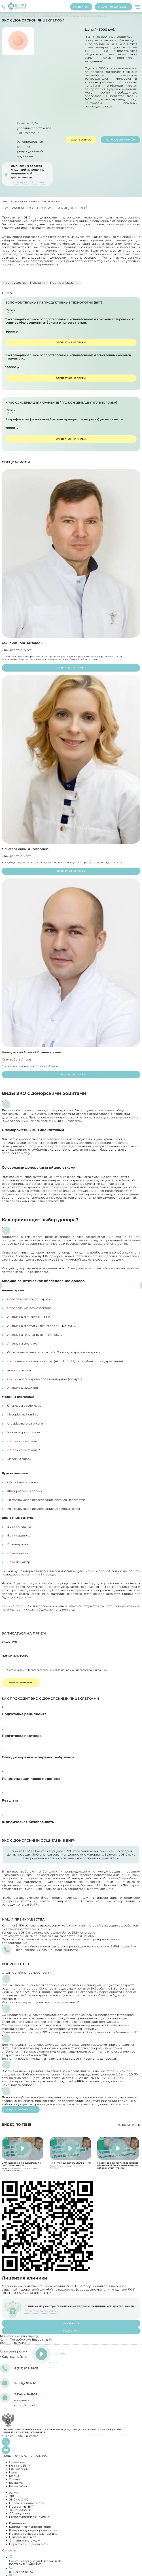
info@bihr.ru (26, 2383)
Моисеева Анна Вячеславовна (25, 849)
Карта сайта (18, 2486)
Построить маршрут (16, 2343)
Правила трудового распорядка (33, 2533)
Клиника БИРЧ (20, 2465)
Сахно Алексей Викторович (23, 643)
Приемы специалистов (26, 2503)
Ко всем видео (128, 2125)
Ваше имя (9, 1641)
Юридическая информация (30, 2527)
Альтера (41, 2455)
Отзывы (15, 2479)
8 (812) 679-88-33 (26, 2368)
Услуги (14, 2492)
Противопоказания (64, 282)
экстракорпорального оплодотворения (38, 1139)
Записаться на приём (120, 139)
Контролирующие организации (33, 2530)
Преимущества (14, 282)
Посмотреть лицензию (28, 182)
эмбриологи (48, 1871)
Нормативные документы (28, 2544)
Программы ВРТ (21, 2506)
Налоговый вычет (22, 2537)
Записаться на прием (71, 342)
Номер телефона (15, 1655)
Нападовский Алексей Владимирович (31, 1052)
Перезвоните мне (21, 1682)
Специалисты (19, 2469)
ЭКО (12, 2496)
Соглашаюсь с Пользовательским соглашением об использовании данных (57, 1670)
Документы (71, 2323)
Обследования (20, 2513)
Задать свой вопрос (21, 2109)
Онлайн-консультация (113, 6)
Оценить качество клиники (23, 2432)
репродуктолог (61, 1110)
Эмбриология (19, 2510)
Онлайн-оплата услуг (25, 2540)
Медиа (14, 2476)
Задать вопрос (81, 139)
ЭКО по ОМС (18, 2499)
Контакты (16, 2483)
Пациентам (71, 2330)
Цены (13, 2472)
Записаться (81, 6)
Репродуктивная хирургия (29, 2517)
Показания (38, 282)
